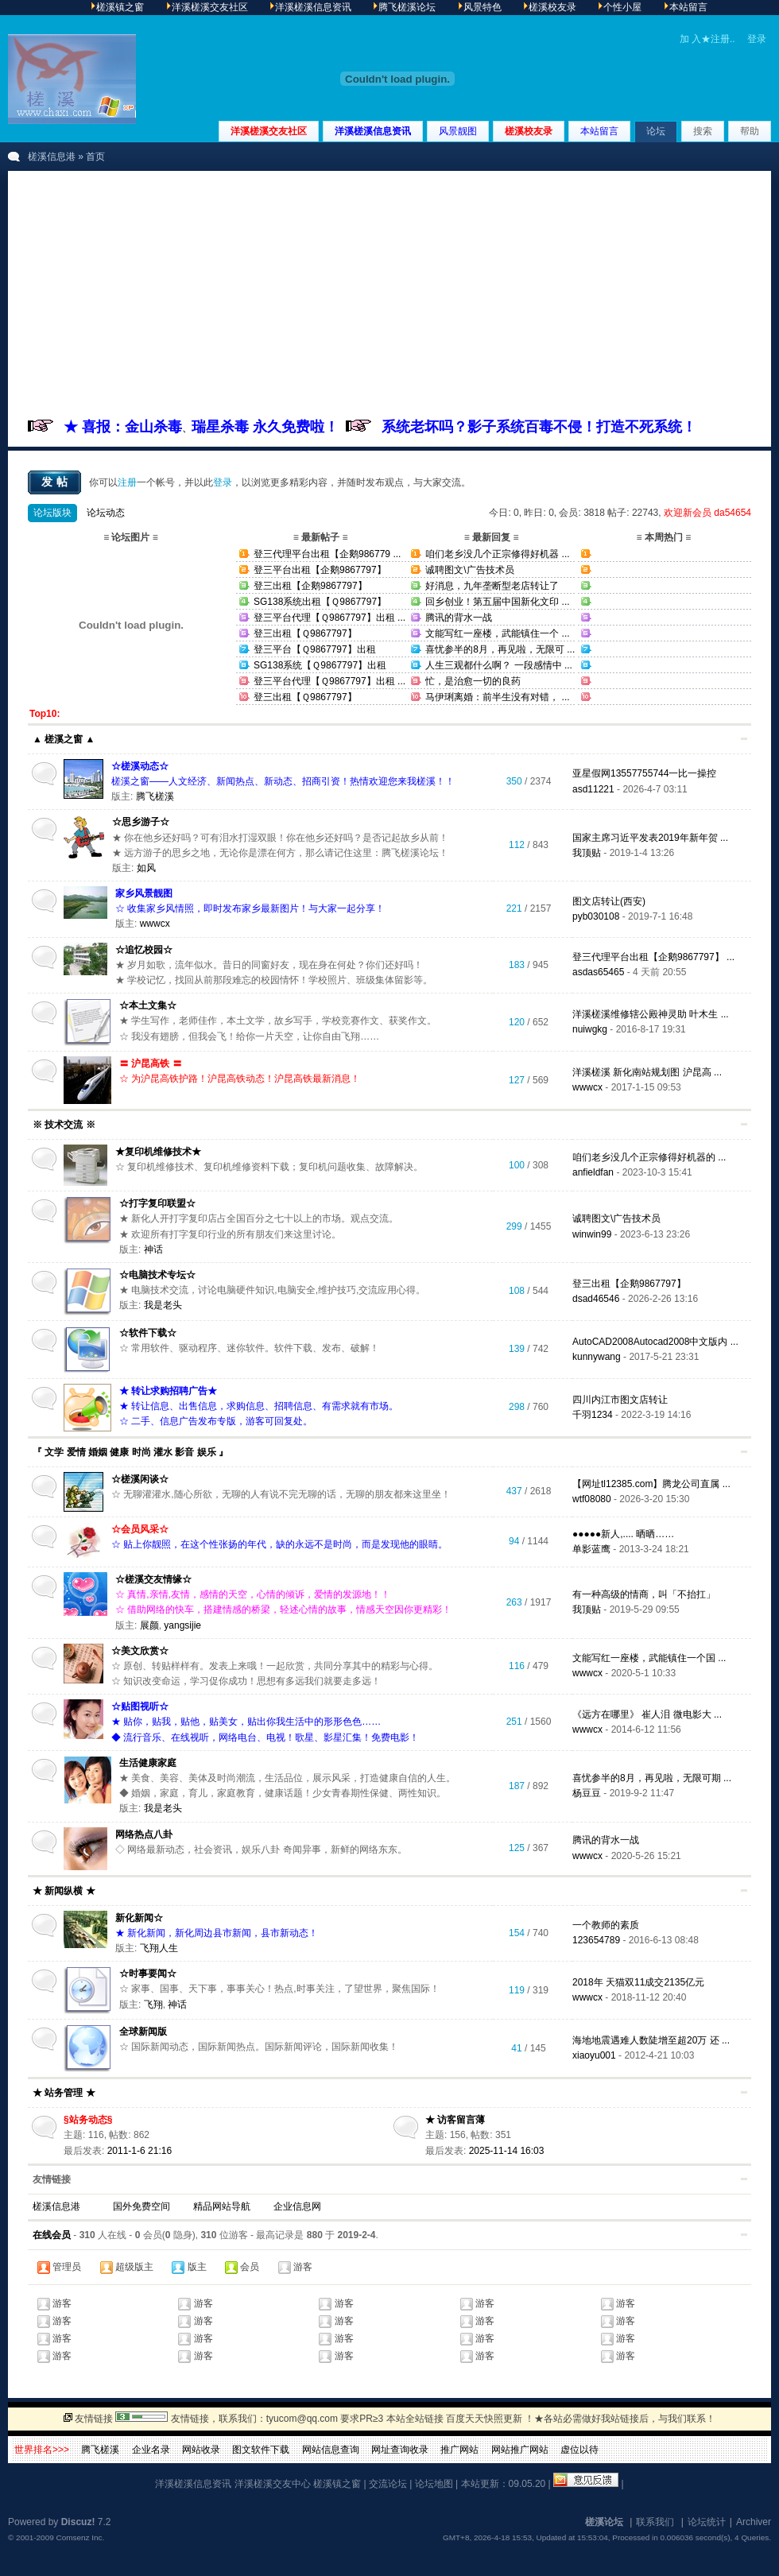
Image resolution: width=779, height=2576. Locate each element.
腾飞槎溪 (155, 796)
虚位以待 (579, 2449)
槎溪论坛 (604, 2522)
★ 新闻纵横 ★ (64, 1890)
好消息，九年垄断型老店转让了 (492, 585)
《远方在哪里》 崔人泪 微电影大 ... (647, 1714)
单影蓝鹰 (591, 1549)
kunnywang (596, 1356)
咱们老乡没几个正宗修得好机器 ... (497, 554)
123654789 (596, 1940)
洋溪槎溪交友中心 (272, 2483)
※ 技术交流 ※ (64, 1124)
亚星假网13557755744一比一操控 (644, 773)
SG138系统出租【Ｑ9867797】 (320, 601)
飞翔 (153, 2004)
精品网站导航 (221, 2206)
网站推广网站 (519, 2449)
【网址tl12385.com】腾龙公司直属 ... (651, 1483)
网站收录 (201, 2449)
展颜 (149, 1625)
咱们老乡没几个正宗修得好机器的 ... (649, 1157)
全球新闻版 (143, 2031)
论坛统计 (707, 2522)
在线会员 (52, 2235)
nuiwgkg (589, 1029)
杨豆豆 (586, 1793)
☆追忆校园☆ (143, 949)
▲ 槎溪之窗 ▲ (64, 739)
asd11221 (593, 789)
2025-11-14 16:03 (507, 2150)
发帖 (56, 481)
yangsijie (182, 1625)
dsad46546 (595, 1298)
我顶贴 (586, 852)
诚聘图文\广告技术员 (469, 569)
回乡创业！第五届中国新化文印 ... (497, 601)
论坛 (655, 131)
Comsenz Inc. (80, 2537)
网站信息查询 (330, 2449)
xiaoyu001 (594, 2055)
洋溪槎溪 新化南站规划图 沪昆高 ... (647, 1072)
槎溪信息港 (52, 156)
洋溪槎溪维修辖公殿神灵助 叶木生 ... (650, 1014)
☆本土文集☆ (147, 1005)
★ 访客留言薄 (455, 2119)
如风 (146, 868)
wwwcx (155, 923)
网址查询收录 (399, 2449)
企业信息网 (297, 2206)
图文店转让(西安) (608, 901)
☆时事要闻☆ (147, 1973)
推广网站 (459, 2449)
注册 (127, 482)
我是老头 (163, 1305)
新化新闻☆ (139, 1917)
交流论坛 (388, 2483)
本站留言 (599, 131)
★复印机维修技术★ (158, 1151)
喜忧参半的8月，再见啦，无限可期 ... (651, 1778)
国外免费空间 (141, 2206)
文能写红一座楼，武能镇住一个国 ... (649, 1658)
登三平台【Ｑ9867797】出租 (315, 649)
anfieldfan (593, 1172)
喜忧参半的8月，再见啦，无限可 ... (500, 649)
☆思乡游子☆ (140, 821)
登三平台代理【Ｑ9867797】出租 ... (329, 617)
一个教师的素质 (605, 1925)
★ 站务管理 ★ (64, 2092)
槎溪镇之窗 (337, 2483)
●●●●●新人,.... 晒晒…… (623, 1534)
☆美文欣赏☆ (140, 1650)
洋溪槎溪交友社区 (269, 131)
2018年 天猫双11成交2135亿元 (638, 1982)
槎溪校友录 (528, 131)
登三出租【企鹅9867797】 (310, 585)
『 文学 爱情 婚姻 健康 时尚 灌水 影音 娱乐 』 (130, 1452)
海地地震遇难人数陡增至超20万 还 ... (651, 2040)
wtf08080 (591, 1499)
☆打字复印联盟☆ (157, 1203)
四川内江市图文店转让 (620, 1399)
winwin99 (591, 1234)
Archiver (753, 2522)
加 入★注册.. (707, 39)
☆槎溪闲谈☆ (140, 1479)
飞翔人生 (159, 1948)
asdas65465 (598, 972)
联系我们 (655, 2522)
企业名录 (151, 2449)
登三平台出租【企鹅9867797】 (320, 569)
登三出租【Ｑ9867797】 (305, 633)
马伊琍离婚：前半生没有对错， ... (497, 697)
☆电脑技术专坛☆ (157, 1274)
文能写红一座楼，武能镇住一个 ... (497, 633)
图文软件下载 (260, 2449)
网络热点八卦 (143, 1834)
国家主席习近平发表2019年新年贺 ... (650, 837)
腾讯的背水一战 (458, 617)
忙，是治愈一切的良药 (473, 681)
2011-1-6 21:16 (139, 2150)
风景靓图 (458, 131)
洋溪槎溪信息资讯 (373, 131)
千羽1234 (592, 1414)
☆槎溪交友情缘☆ (153, 1579)
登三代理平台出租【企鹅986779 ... (327, 554)
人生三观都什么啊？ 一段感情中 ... (498, 665)
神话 (153, 1249)
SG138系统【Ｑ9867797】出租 (320, 665)
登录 (756, 39)
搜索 (702, 131)
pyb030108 (595, 916)
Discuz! (78, 2522)
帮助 (749, 131)
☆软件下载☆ (147, 1332)
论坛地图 (434, 2483)
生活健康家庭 (147, 1762)
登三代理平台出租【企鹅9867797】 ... (653, 957)
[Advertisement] (389, 298)
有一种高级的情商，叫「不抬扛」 (643, 1594)
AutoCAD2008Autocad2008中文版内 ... (655, 1341)
